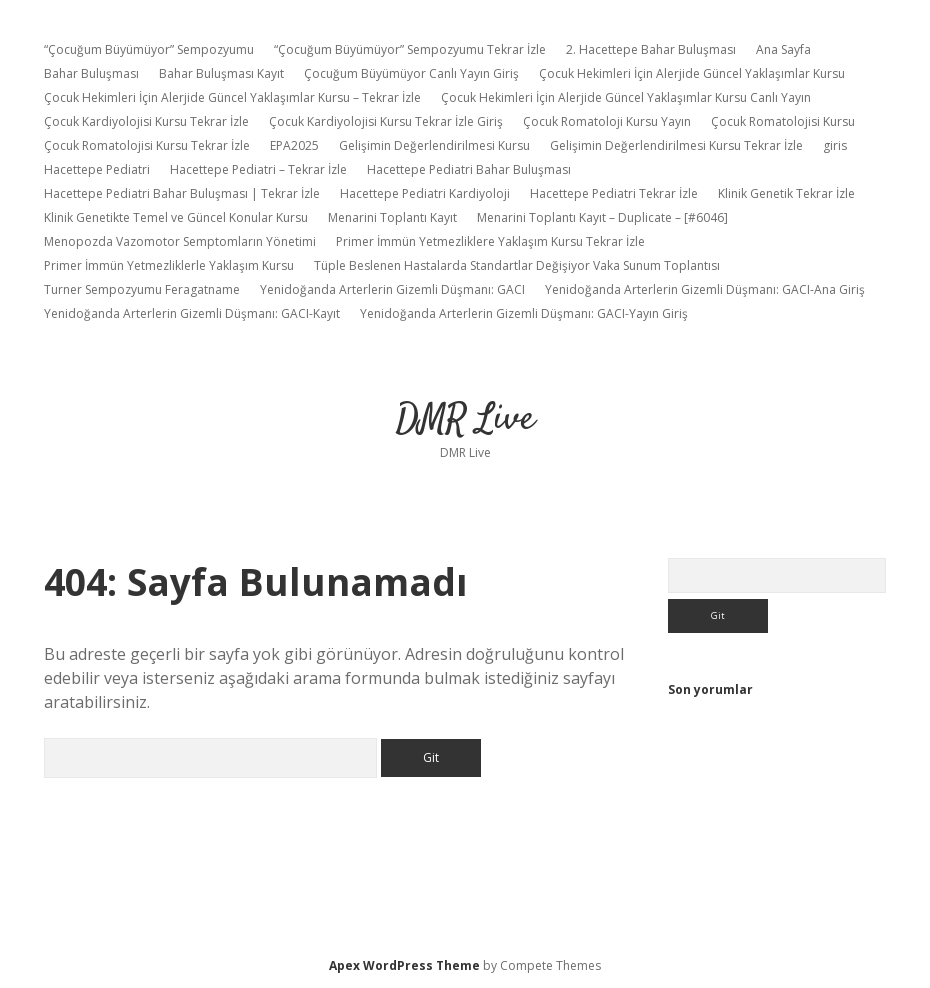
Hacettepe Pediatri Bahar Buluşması (469, 169)
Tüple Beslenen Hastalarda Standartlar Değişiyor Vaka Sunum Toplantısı (517, 265)
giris (835, 145)
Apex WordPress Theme (404, 965)
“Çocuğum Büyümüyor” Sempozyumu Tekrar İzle (410, 49)
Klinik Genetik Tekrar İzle (786, 193)
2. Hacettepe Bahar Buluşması (651, 49)
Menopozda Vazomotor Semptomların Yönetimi (180, 241)
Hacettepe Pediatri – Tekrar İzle (258, 169)
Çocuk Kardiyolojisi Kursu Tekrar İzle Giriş (386, 121)
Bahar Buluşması (91, 73)
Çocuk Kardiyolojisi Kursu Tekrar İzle (146, 121)
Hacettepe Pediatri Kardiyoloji (425, 193)
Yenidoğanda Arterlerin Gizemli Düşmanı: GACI (392, 289)
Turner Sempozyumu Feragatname (142, 289)
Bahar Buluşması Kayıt (221, 73)
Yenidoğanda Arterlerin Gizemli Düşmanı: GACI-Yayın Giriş (524, 313)
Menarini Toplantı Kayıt (392, 217)
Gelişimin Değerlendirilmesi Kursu (434, 145)
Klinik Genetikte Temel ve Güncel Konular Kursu (176, 217)
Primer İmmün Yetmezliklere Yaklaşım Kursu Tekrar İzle (490, 241)
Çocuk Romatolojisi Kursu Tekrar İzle (147, 145)
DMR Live (465, 419)
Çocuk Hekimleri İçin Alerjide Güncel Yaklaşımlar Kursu (692, 73)
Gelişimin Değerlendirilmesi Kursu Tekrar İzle (676, 145)
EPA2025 (294, 145)
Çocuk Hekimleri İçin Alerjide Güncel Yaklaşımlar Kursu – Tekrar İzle (232, 97)
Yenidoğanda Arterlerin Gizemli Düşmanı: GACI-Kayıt (192, 313)
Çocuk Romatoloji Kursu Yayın (607, 121)
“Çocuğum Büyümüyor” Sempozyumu (149, 49)
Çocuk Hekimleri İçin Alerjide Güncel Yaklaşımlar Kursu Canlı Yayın (626, 97)
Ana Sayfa (783, 49)
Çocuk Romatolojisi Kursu (783, 121)
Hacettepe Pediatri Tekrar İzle (614, 193)
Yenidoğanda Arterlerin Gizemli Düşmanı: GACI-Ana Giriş (705, 289)
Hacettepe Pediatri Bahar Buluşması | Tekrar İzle (182, 193)
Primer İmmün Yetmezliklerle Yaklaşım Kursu (169, 265)
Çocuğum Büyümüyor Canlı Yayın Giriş (411, 73)
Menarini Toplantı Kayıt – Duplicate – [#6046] (602, 217)
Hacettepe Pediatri (97, 169)
